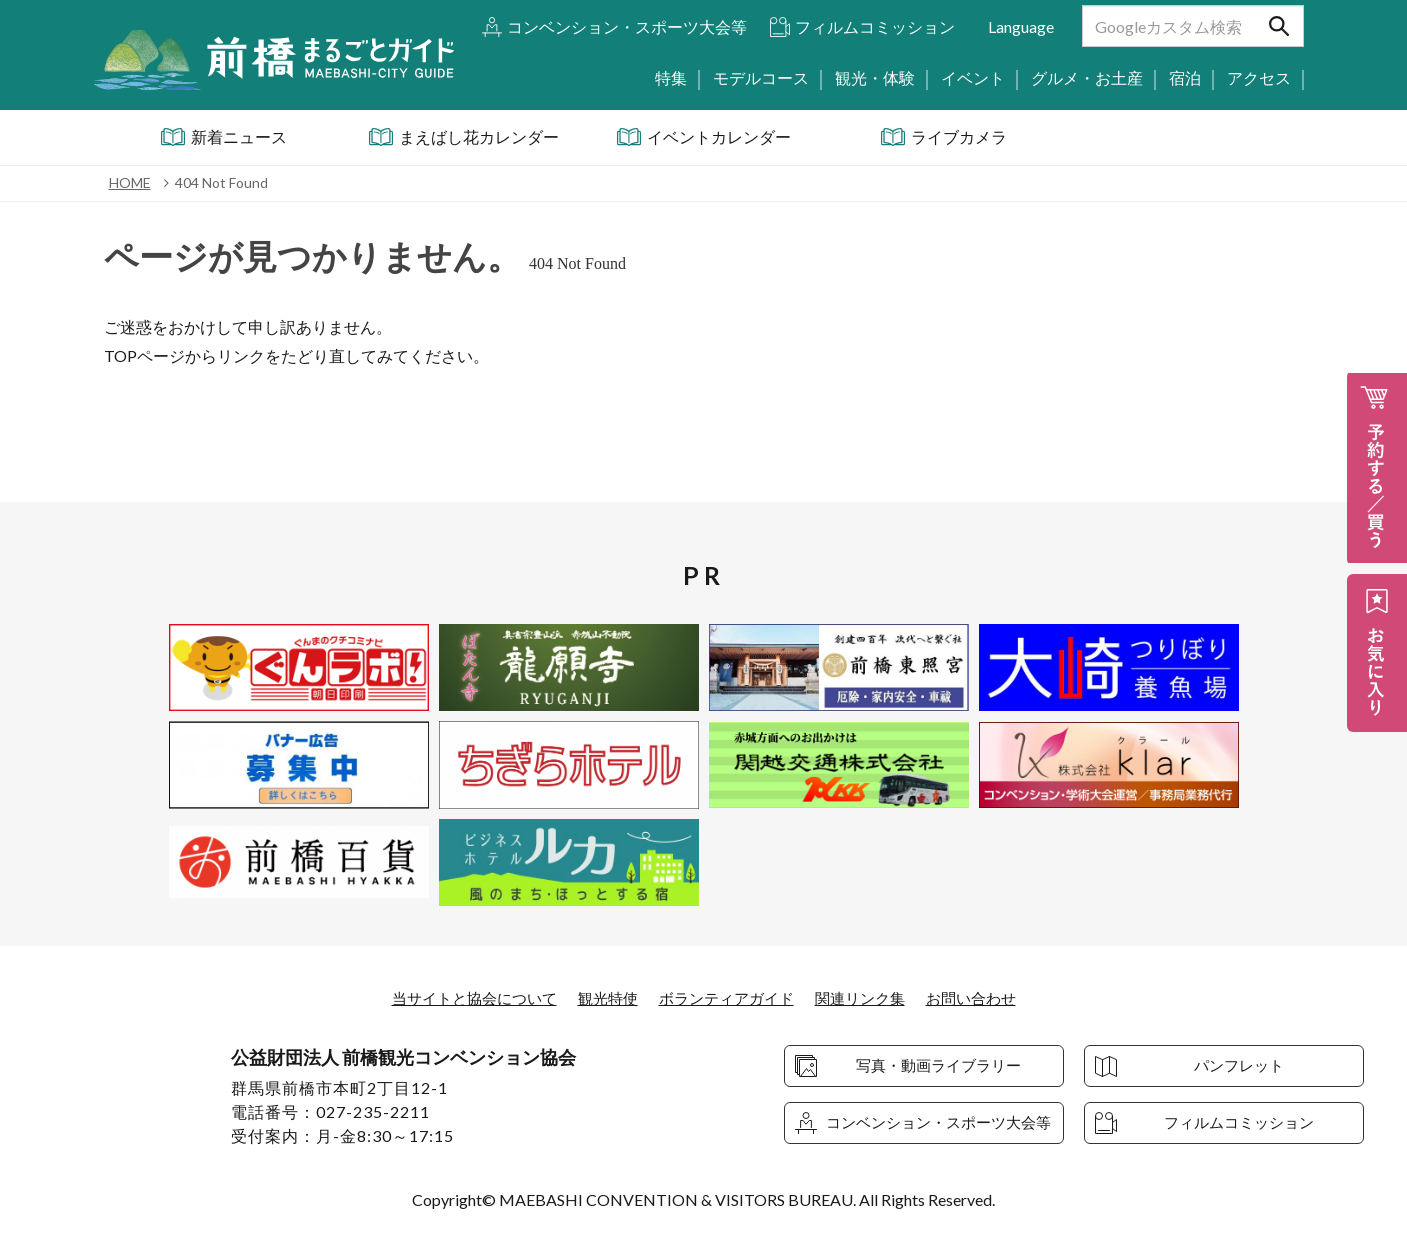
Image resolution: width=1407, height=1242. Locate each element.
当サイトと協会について (462, 997)
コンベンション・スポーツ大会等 (627, 26)
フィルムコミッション (875, 26)
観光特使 (603, 997)
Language (1021, 26)
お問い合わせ (986, 997)
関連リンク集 (869, 997)
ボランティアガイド (728, 997)
